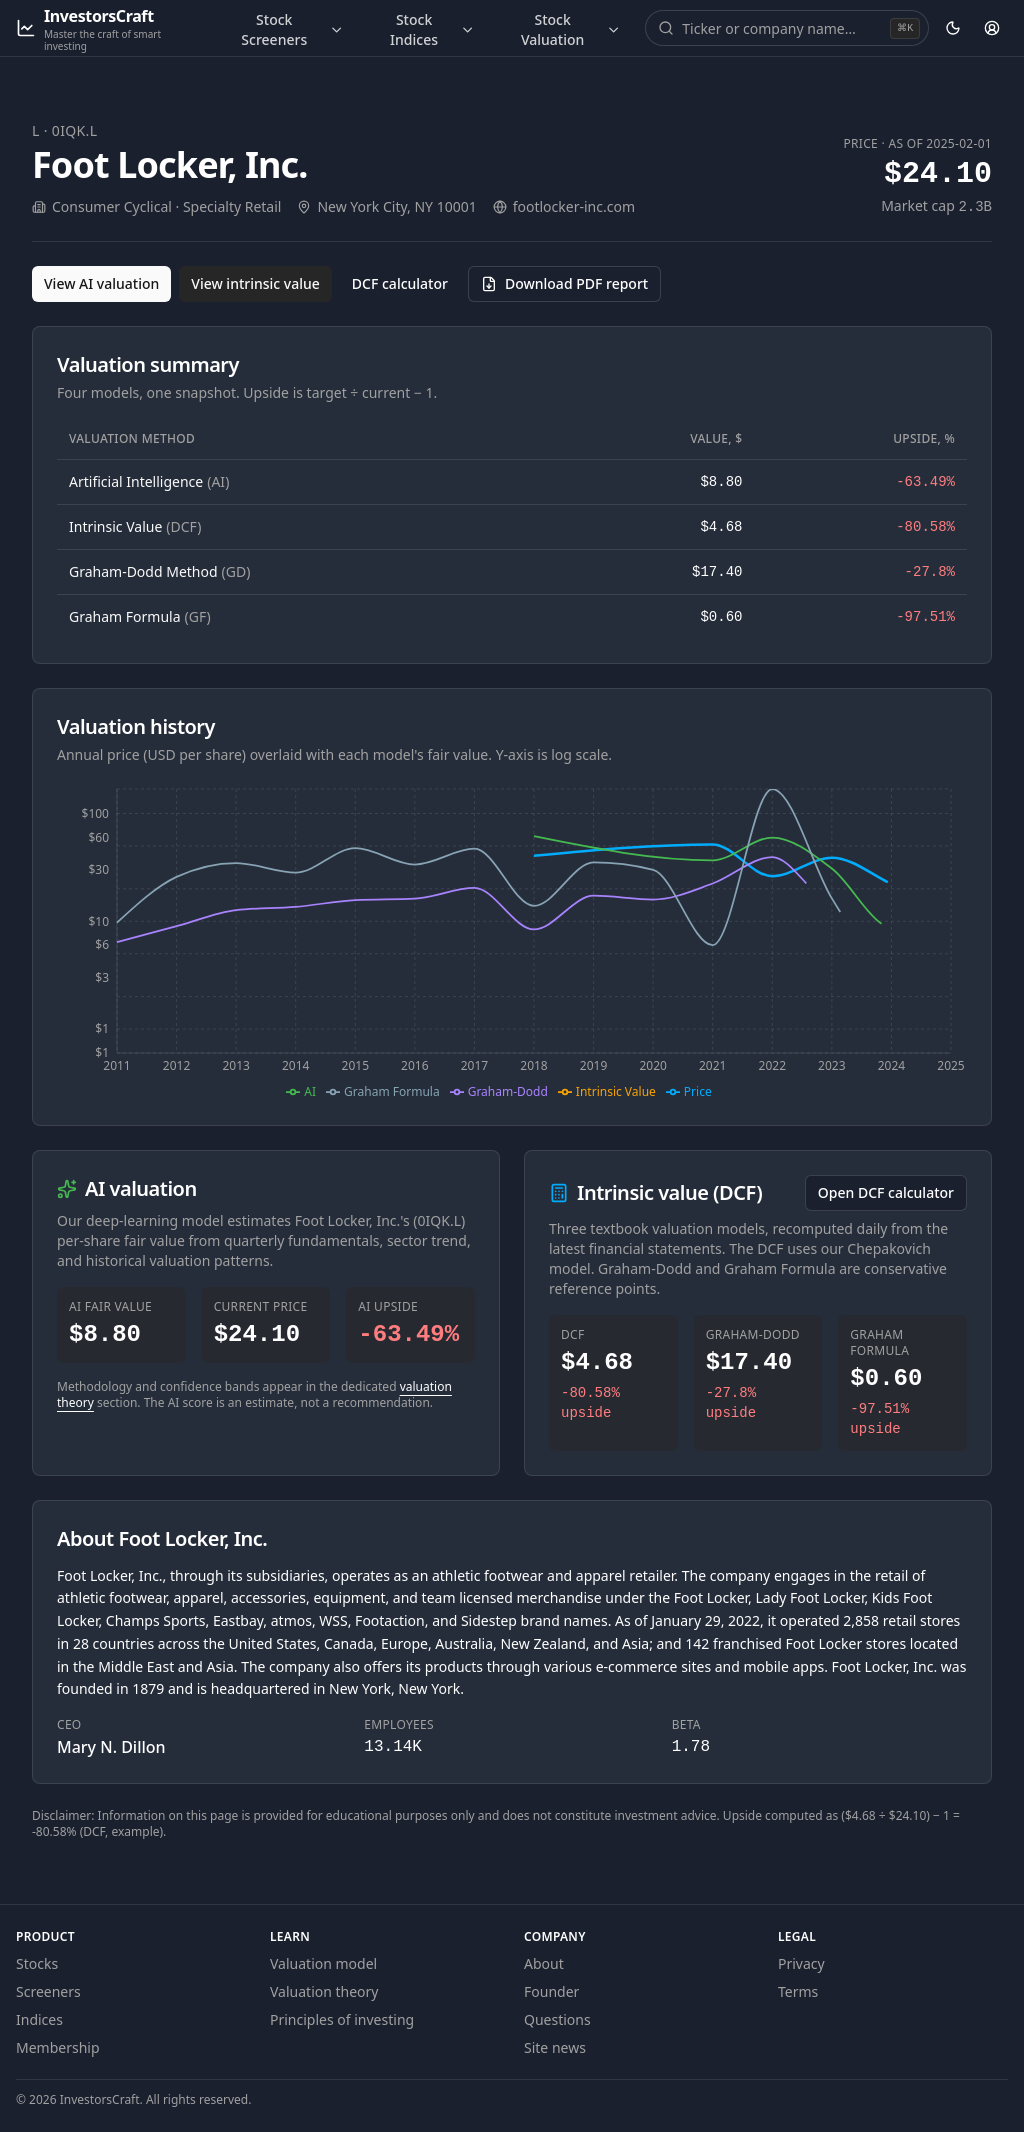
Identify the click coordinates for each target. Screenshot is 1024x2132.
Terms (798, 1991)
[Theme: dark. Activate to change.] (952, 28)
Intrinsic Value (135, 526)
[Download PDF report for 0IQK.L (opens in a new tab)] (564, 284)
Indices (39, 2019)
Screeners (48, 1991)
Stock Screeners (292, 29)
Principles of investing (342, 2019)
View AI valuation (101, 283)
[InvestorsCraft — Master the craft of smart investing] (108, 28)
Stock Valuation (571, 29)
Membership (58, 2047)
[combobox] (784, 28)
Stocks (37, 1963)
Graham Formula (140, 616)
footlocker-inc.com (574, 206)
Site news (555, 2047)
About (544, 1963)
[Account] (992, 28)
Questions (557, 2019)
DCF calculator (400, 283)
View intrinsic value (255, 283)
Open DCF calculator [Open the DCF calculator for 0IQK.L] (886, 1192)
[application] (512, 941)
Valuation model (323, 1963)
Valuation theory (324, 1991)
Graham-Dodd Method (159, 571)
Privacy (801, 1963)
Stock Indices (432, 29)
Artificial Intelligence (149, 481)
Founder (551, 1991)
